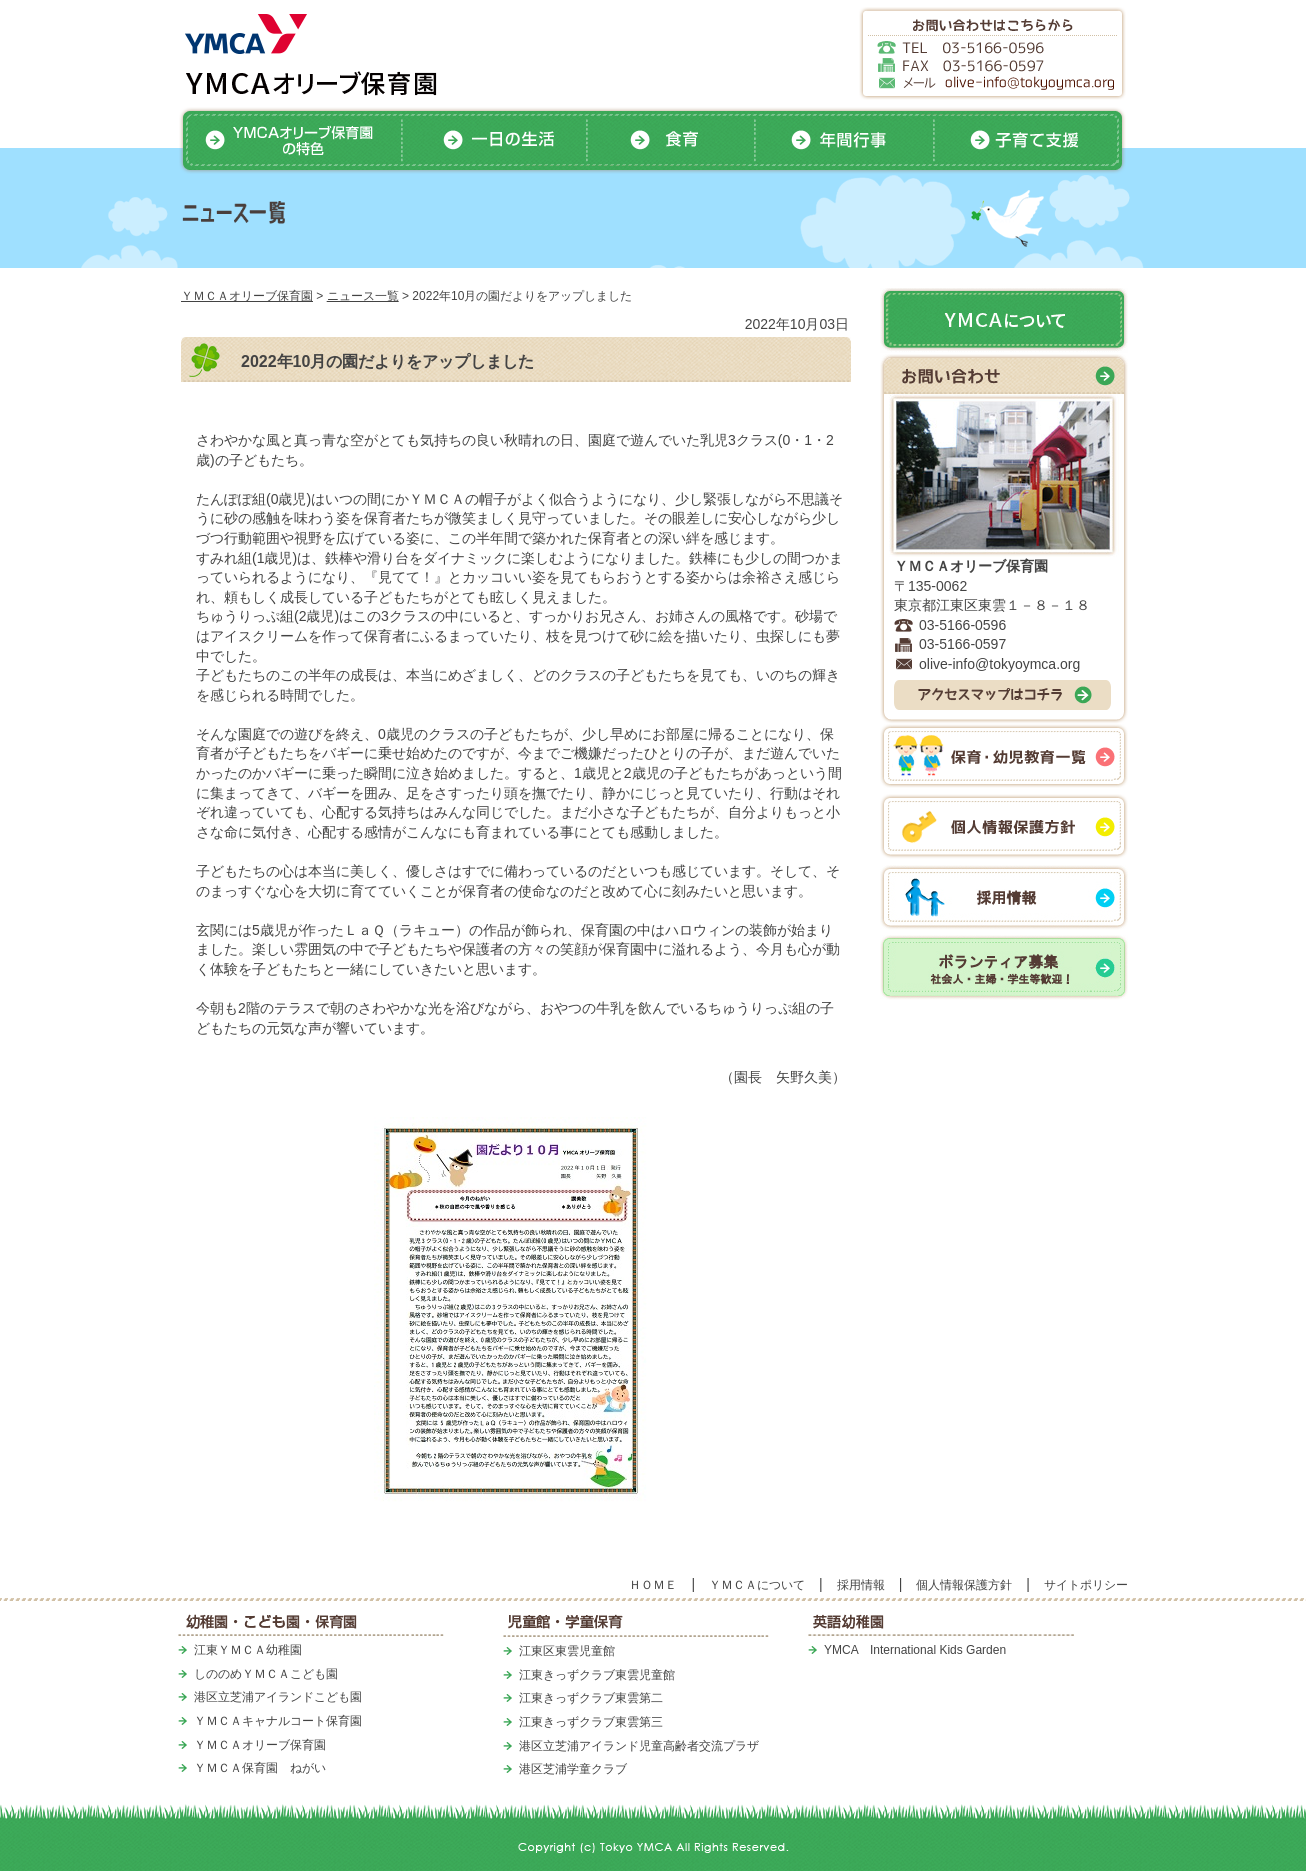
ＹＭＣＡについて (757, 1585)
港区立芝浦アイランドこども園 (278, 1697)
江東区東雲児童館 (567, 1651)
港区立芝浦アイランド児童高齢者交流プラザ (639, 1746)
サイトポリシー (1086, 1585)
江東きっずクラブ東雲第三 (591, 1722)
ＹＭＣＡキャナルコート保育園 (278, 1721)
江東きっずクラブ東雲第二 (591, 1698)
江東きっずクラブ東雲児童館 (597, 1675)
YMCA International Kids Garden (915, 1650)
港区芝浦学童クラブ (573, 1769)
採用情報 (861, 1585)
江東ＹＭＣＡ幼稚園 (248, 1650)
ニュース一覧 (363, 296)
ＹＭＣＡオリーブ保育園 (247, 296)
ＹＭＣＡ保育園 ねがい (260, 1768)
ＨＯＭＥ (653, 1585)
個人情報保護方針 (964, 1585)
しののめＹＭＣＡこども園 (266, 1674)
